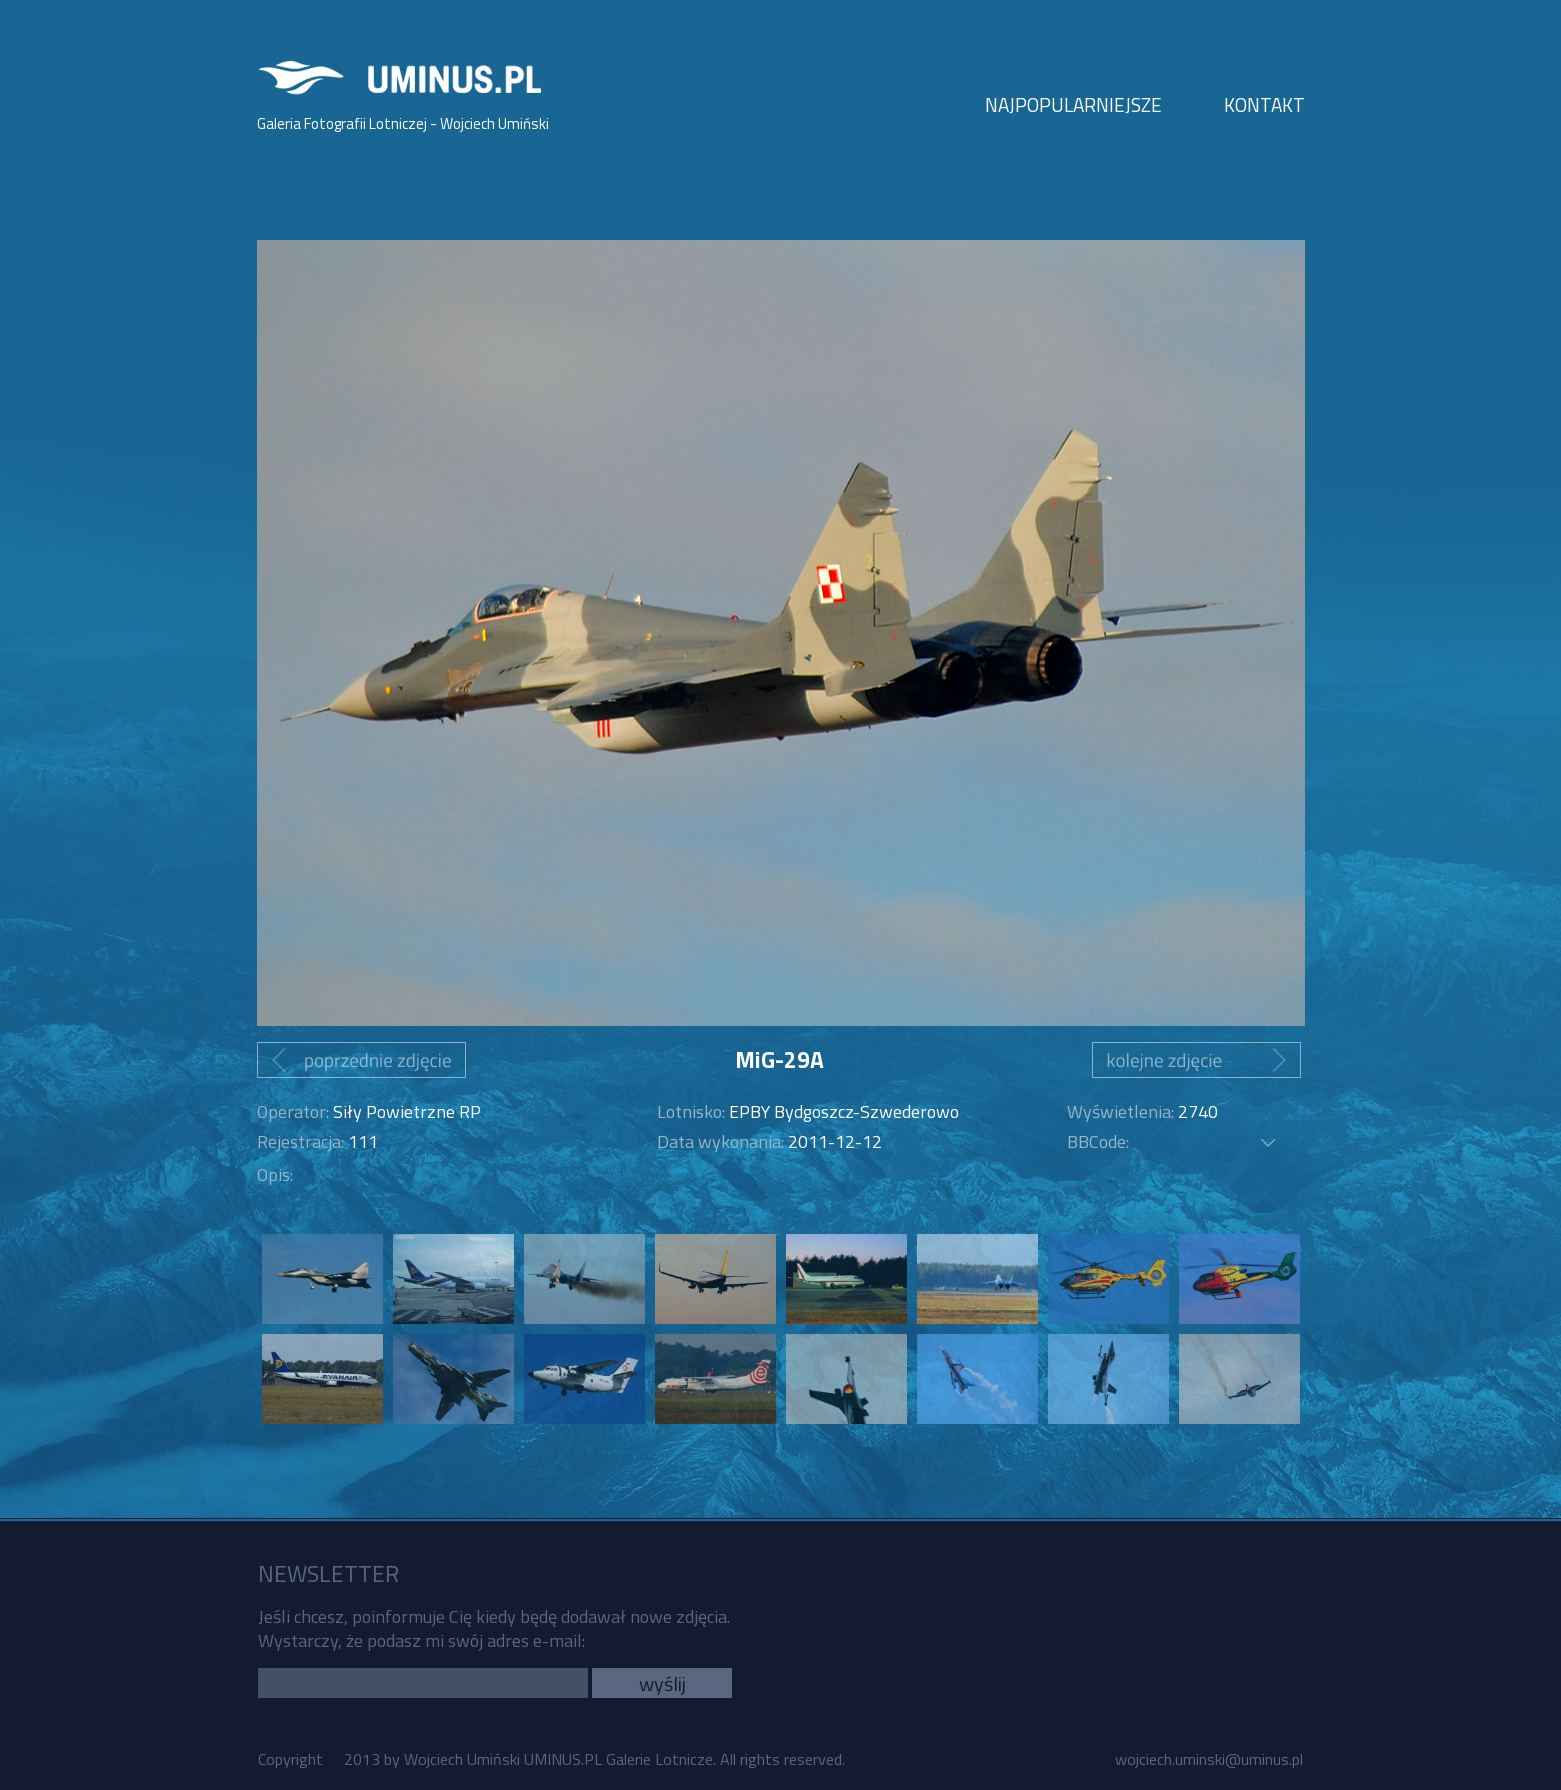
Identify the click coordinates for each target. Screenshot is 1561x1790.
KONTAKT (1264, 104)
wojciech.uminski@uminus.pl (1209, 1759)
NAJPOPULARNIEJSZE (1073, 104)
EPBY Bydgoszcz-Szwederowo (844, 1111)
